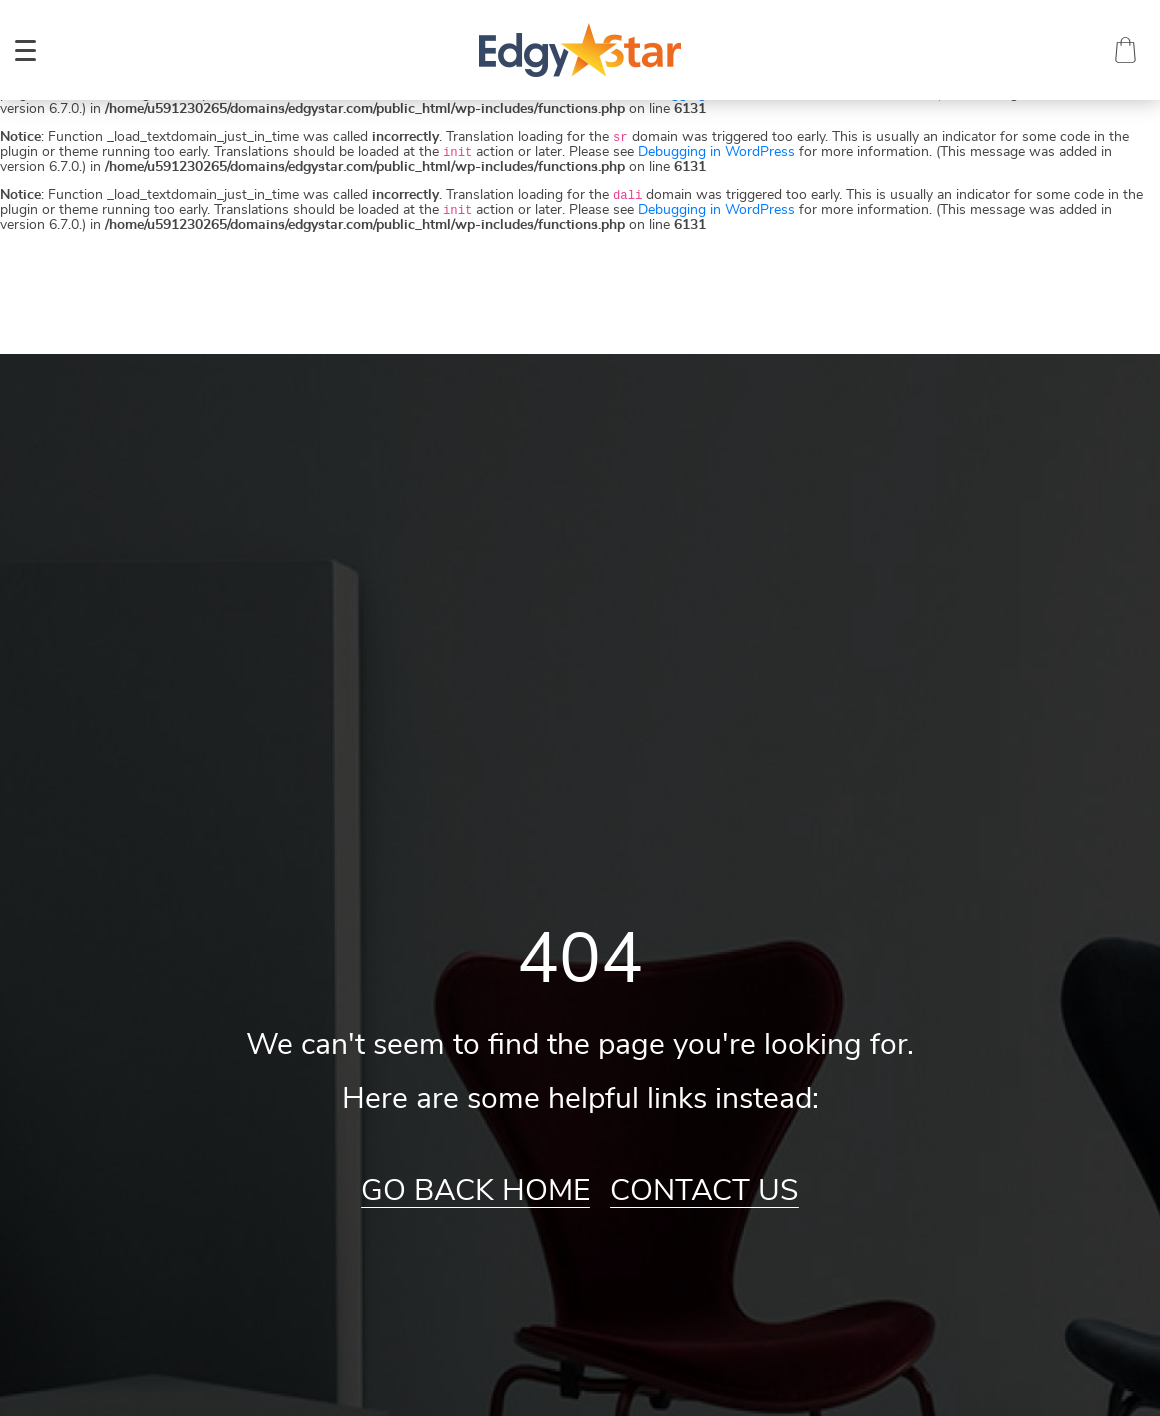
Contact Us (704, 1191)
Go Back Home (475, 1191)
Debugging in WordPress (716, 152)
